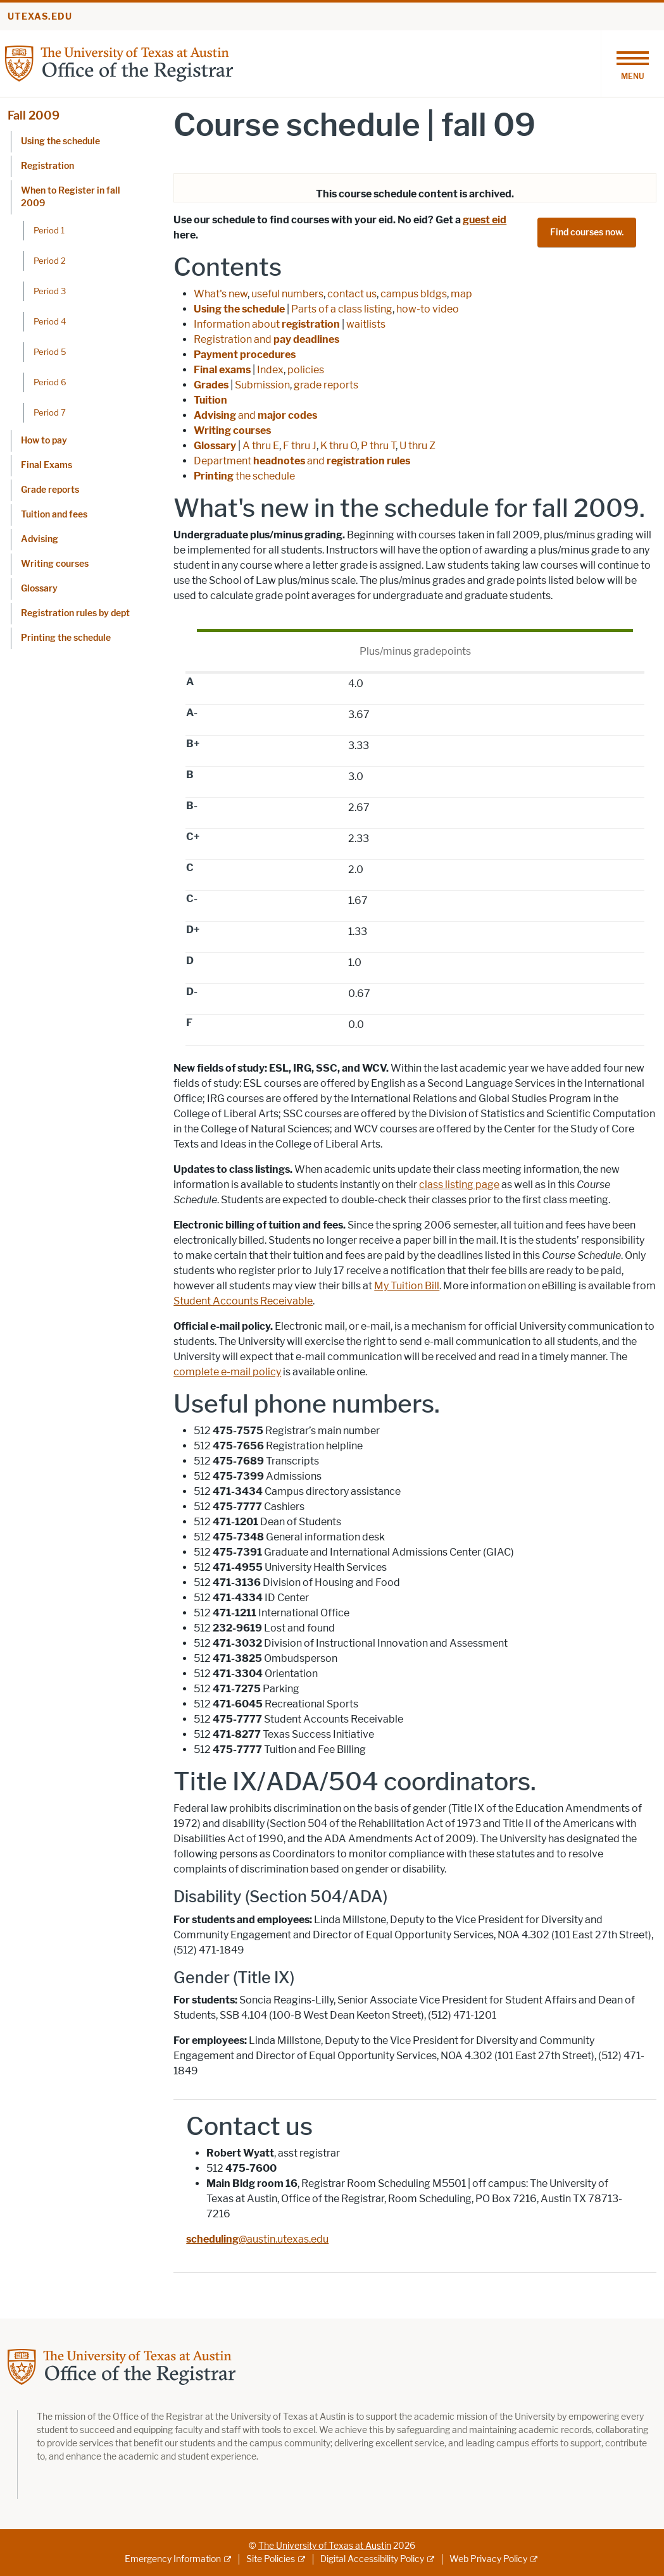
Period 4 (50, 321)
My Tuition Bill (406, 1286)
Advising (39, 539)
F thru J (299, 446)
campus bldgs (413, 294)
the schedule (244, 476)
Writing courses (55, 564)
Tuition (210, 400)
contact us (352, 294)
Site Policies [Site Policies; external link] (270, 2559)
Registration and (266, 339)
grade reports (326, 385)
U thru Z (417, 446)
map (461, 294)
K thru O (338, 446)
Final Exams (46, 465)
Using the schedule (60, 141)
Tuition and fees (54, 514)
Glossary (39, 588)
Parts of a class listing (341, 309)
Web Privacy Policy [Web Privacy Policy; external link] (488, 2559)
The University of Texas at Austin (324, 2546)
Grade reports (50, 490)
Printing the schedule (66, 638)
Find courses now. (586, 232)
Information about (267, 324)
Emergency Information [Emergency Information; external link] (173, 2559)
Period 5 (50, 352)
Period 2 (50, 261)
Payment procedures (245, 355)
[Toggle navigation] (632, 63)
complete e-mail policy (227, 1372)
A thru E (260, 446)
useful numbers (287, 294)
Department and (302, 461)
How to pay (44, 440)
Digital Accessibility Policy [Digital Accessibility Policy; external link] (372, 2559)
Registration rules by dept (75, 613)
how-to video (427, 309)
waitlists (365, 324)
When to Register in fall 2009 (70, 197)
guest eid (484, 220)
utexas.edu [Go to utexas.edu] (40, 16)
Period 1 (49, 230)
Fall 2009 (34, 116)
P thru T (378, 446)
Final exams (222, 370)
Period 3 (50, 291)
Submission (262, 385)
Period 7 (50, 412)
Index (270, 370)
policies (305, 370)
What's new (220, 294)
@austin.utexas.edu (257, 2239)
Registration (47, 166)
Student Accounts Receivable (243, 1301)
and (255, 415)
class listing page (459, 1185)
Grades (211, 385)
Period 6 (50, 382)
